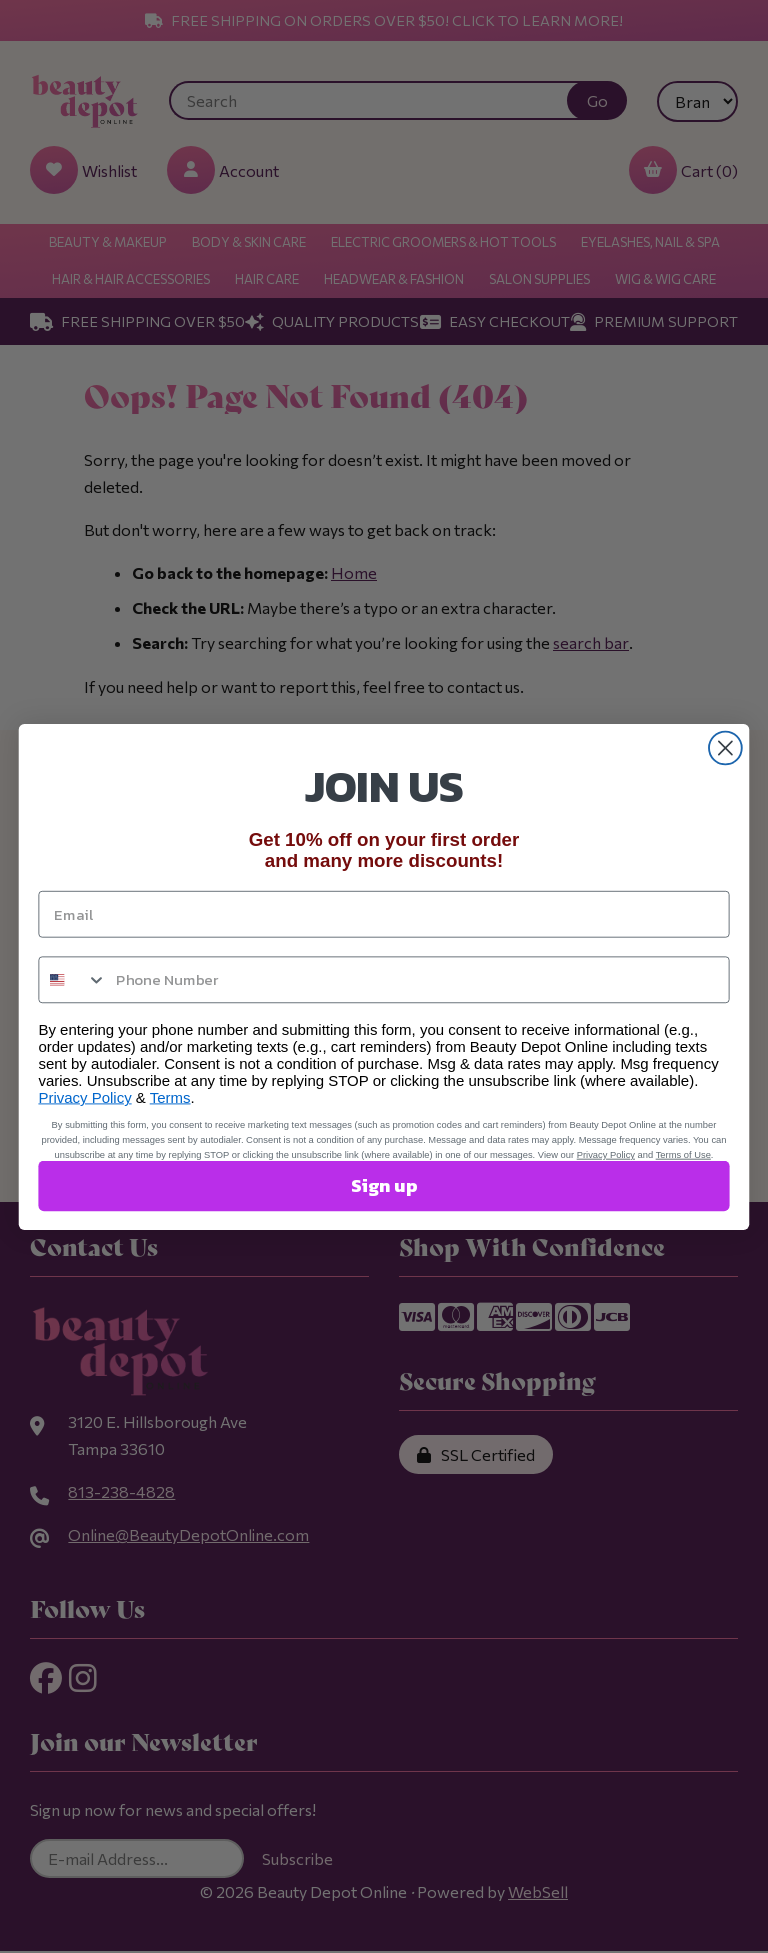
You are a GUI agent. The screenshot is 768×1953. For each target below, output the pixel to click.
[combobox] (72, 979)
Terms (170, 1097)
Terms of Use (683, 1154)
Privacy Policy (84, 1097)
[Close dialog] (725, 747)
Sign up (384, 1185)
